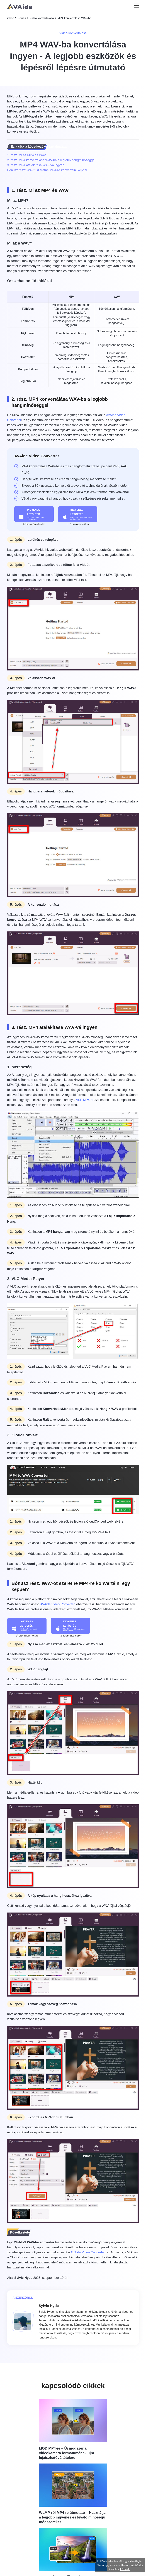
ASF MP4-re (85, 1100)
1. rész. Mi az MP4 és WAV (26, 155)
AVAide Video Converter (36, 456)
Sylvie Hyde (23, 2278)
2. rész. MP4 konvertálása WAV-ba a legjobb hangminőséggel (51, 160)
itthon (10, 18)
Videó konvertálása (42, 18)
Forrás (22, 18)
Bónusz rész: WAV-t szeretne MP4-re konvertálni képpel (47, 170)
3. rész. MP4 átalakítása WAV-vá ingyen (35, 165)
